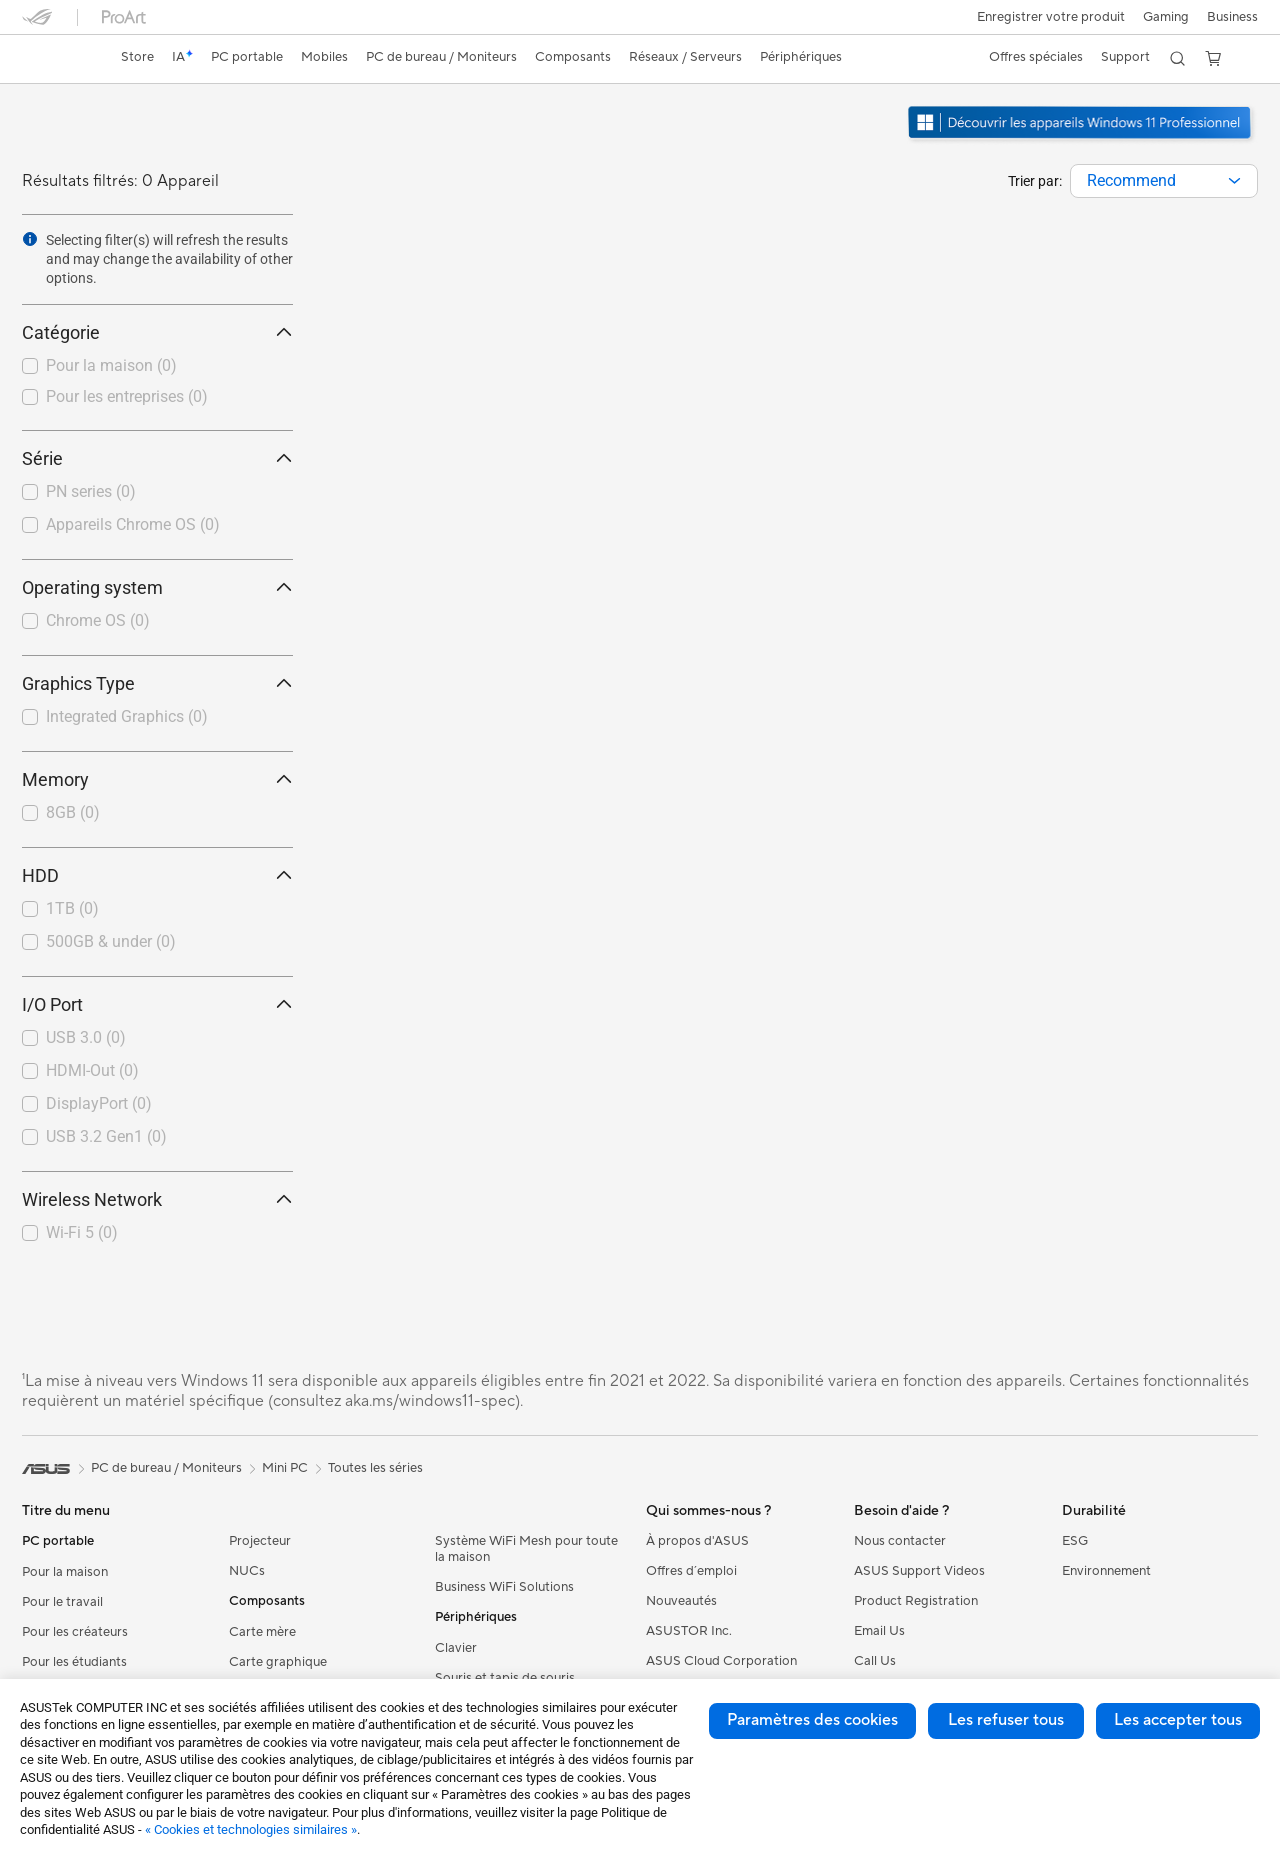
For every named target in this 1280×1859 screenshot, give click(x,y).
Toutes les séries (375, 1468)
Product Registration (916, 1601)
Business (1232, 17)
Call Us (875, 1661)
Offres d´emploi (691, 1571)
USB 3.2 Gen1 (106, 1136)
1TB (72, 908)
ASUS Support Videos (919, 1571)
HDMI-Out (92, 1070)
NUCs (247, 1571)
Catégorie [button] (157, 332)
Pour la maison (111, 365)
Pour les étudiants (74, 1662)
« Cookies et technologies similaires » (251, 1829)
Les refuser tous (1006, 1720)
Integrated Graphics (127, 716)
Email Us (879, 1631)
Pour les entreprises (127, 396)
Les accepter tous (1178, 1720)
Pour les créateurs (75, 1632)
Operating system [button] (157, 587)
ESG (1075, 1541)
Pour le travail (62, 1602)
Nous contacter (900, 1541)
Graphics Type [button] (157, 683)
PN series (91, 491)
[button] (1163, 17)
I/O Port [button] (157, 1004)
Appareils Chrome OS (133, 524)
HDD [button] (157, 875)
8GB (73, 812)
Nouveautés (681, 1601)
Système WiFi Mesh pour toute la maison (526, 1549)
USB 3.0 (86, 1037)
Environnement (1106, 1571)
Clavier (456, 1648)
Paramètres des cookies (812, 1720)
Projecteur (260, 1541)
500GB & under (111, 941)
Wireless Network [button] (157, 1199)
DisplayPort (99, 1103)
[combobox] (1164, 181)
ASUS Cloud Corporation (721, 1661)
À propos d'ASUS (697, 1541)
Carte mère (262, 1632)
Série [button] (157, 458)
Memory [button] (157, 779)
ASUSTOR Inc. (689, 1631)
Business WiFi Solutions (504, 1587)
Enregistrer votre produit (1045, 17)
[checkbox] (157, 367)
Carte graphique (278, 1662)
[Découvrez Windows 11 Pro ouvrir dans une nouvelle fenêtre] (1082, 141)
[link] (56, 59)
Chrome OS (98, 620)
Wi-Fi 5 (82, 1232)
